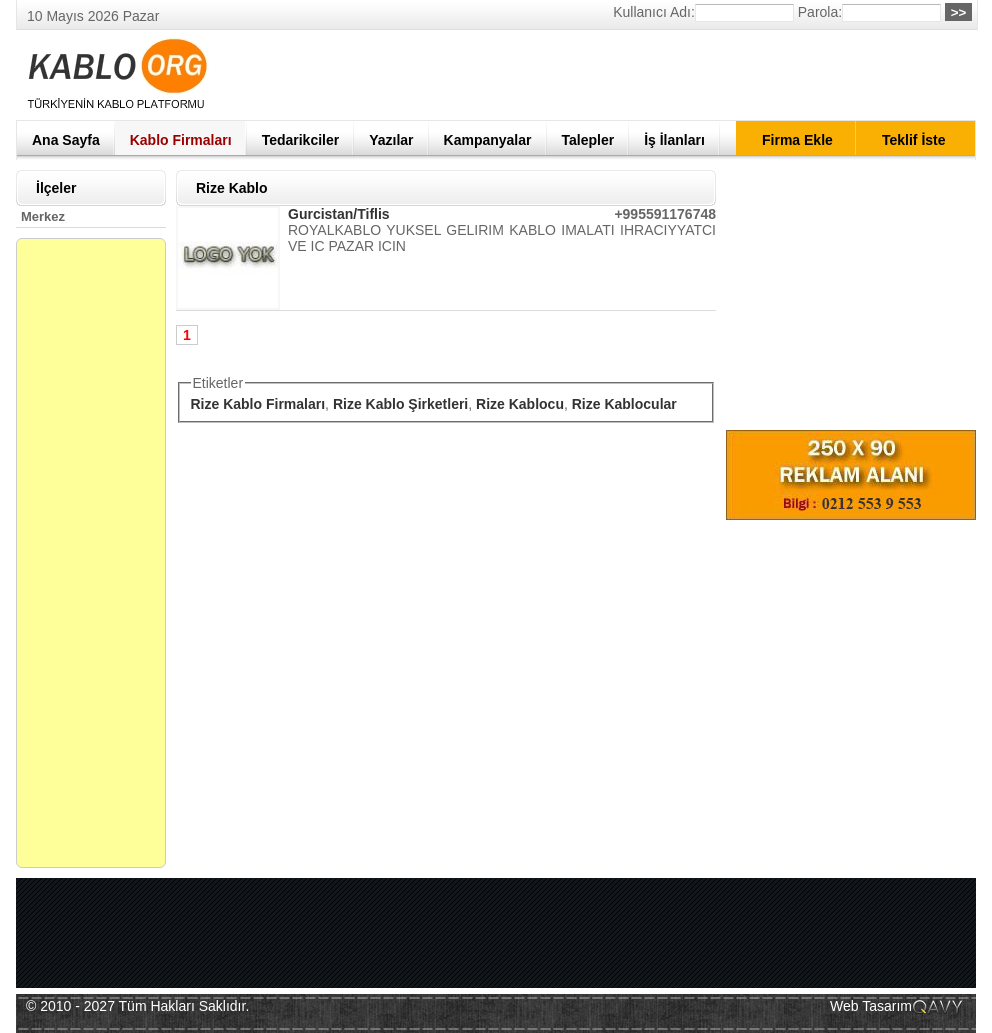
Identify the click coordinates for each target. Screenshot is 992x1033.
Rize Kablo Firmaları (258, 404)
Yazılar (391, 140)
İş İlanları (674, 140)
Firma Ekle (797, 140)
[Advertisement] (612, 75)
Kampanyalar (488, 140)
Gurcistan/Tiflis (339, 214)
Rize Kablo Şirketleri (400, 404)
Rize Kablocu (520, 404)
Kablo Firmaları (181, 140)
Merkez (43, 216)
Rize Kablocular (624, 404)
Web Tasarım (871, 1006)
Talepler (588, 140)
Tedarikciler (301, 140)
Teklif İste (914, 140)
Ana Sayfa (66, 140)
